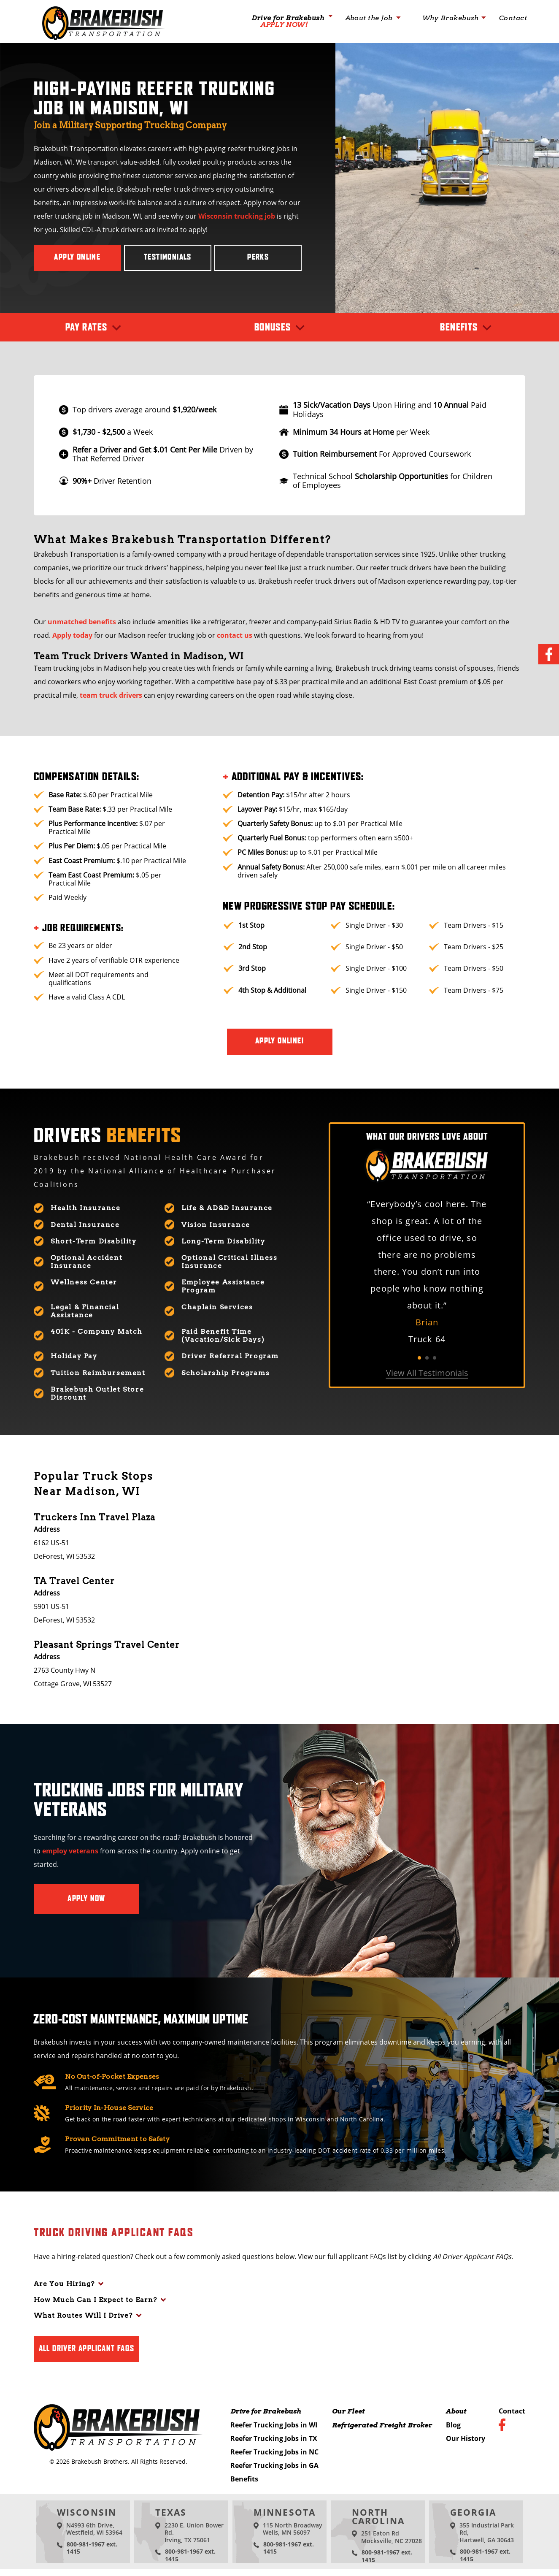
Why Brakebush (450, 18)
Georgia (473, 2512)
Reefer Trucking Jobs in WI (273, 2425)
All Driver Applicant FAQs (87, 2349)
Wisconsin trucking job (236, 216)
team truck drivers (111, 695)
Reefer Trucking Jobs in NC (274, 2452)
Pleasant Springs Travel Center (107, 1644)
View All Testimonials (427, 1373)
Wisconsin (86, 2512)
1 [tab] (419, 1358)
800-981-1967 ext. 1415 (92, 2548)
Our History (465, 2438)
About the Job (369, 18)
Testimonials (168, 257)
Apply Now (86, 1899)
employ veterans (70, 1850)
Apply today (72, 635)
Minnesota (285, 2512)
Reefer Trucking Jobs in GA (274, 2465)
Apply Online (77, 257)
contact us (234, 635)
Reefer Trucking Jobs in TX (273, 2438)
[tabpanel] (427, 1272)
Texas (171, 2512)
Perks (258, 257)
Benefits (244, 2479)
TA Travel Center (74, 1581)
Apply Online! (279, 1041)
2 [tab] (427, 1358)
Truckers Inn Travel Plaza (94, 1517)
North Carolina (378, 2516)
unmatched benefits (82, 621)
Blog (453, 2425)
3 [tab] (434, 1358)
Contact (513, 18)
